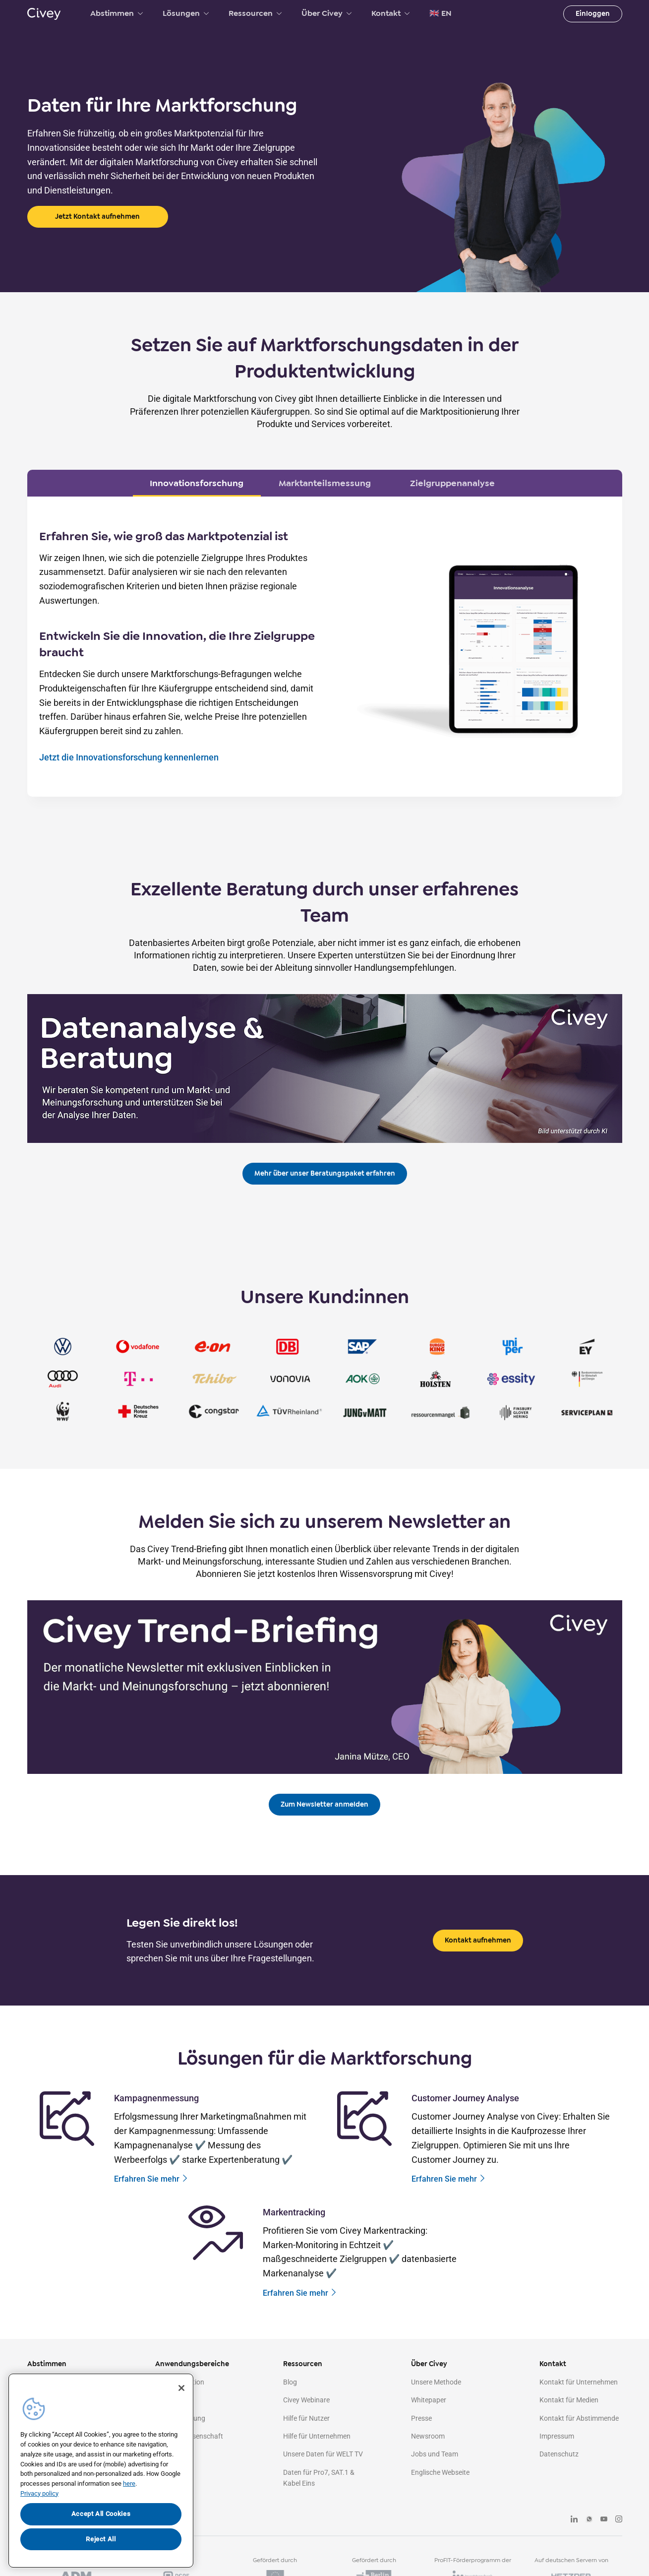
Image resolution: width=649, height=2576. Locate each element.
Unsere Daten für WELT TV (323, 2454)
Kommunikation (179, 2382)
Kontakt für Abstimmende (579, 2418)
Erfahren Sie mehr (150, 2179)
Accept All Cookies (101, 2513)
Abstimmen (116, 13)
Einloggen (593, 13)
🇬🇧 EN (440, 13)
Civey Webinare (306, 2400)
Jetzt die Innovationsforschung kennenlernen (129, 757)
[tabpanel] (324, 647)
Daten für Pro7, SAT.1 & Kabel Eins (318, 2477)
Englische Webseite (440, 2472)
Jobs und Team (434, 2454)
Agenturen (171, 2472)
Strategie (169, 2454)
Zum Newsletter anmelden (324, 1804)
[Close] (181, 2388)
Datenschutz (559, 2454)
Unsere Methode (436, 2382)
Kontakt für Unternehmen (578, 2382)
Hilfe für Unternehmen (317, 2436)
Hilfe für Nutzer (306, 2418)
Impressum (556, 2436)
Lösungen (186, 13)
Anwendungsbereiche (192, 2364)
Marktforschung (180, 2418)
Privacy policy (39, 2493)
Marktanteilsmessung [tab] (325, 483)
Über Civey (326, 13)
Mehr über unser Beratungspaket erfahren (324, 1173)
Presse (421, 2418)
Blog (290, 2382)
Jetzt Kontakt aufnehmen (97, 216)
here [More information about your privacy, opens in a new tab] (129, 2483)
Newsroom (428, 2436)
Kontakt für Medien (568, 2400)
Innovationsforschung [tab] (196, 483)
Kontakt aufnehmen (478, 1940)
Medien (166, 2490)
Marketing (170, 2400)
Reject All (101, 2539)
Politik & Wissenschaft (189, 2436)
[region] (101, 2470)
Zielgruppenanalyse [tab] (452, 483)
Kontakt (390, 13)
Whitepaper (428, 2400)
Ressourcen (255, 13)
